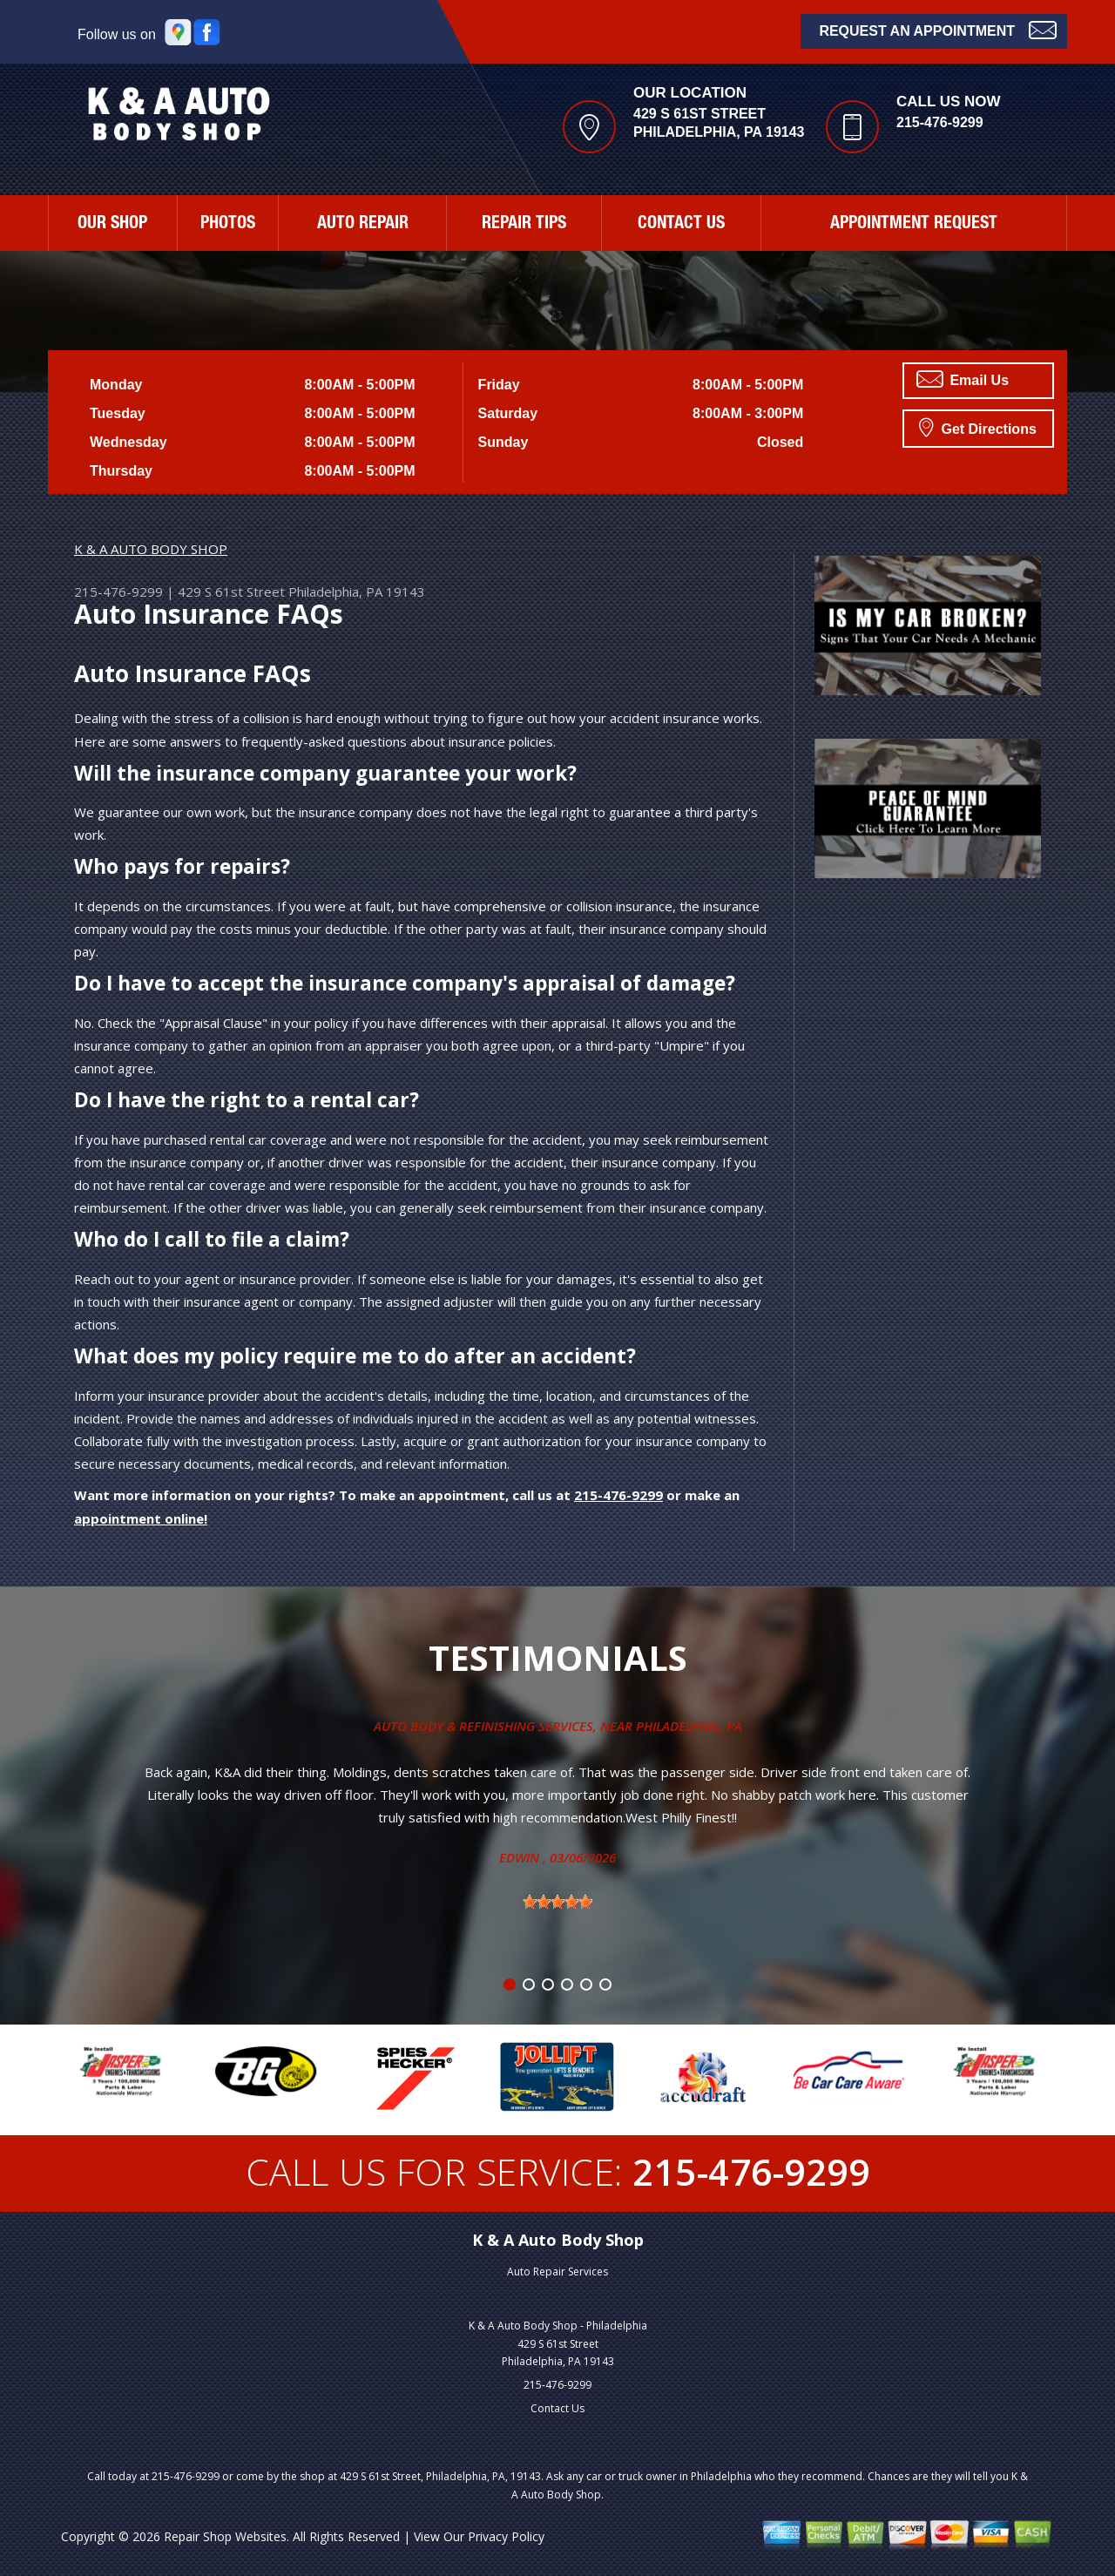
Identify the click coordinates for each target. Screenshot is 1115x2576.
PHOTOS (227, 224)
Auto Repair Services (557, 2271)
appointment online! (140, 1518)
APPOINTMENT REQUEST (913, 224)
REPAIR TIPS (524, 224)
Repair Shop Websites (225, 2536)
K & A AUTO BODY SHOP (150, 549)
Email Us (962, 379)
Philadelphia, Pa (689, 1725)
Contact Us (557, 2408)
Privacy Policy (506, 2536)
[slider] (557, 1902)
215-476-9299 (939, 122)
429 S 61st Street (231, 591)
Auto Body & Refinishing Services (483, 1725)
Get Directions (978, 426)
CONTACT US (681, 224)
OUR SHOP (112, 224)
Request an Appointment (938, 29)
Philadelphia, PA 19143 (356, 591)
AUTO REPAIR (363, 224)
